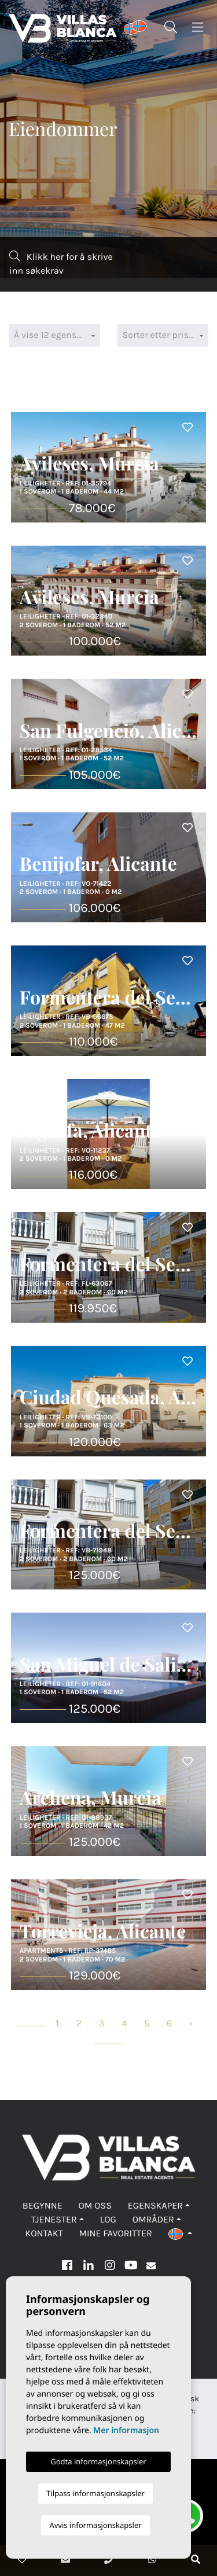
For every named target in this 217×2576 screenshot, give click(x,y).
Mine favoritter (115, 2233)
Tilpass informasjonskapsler (95, 2493)
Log (108, 2219)
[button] (180, 2233)
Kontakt (43, 2233)
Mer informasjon (126, 2430)
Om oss (95, 2205)
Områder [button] (153, 2219)
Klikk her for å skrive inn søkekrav (61, 264)
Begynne (42, 2205)
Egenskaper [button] (155, 2205)
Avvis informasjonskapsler (95, 2525)
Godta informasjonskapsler (98, 2461)
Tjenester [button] (54, 2219)
